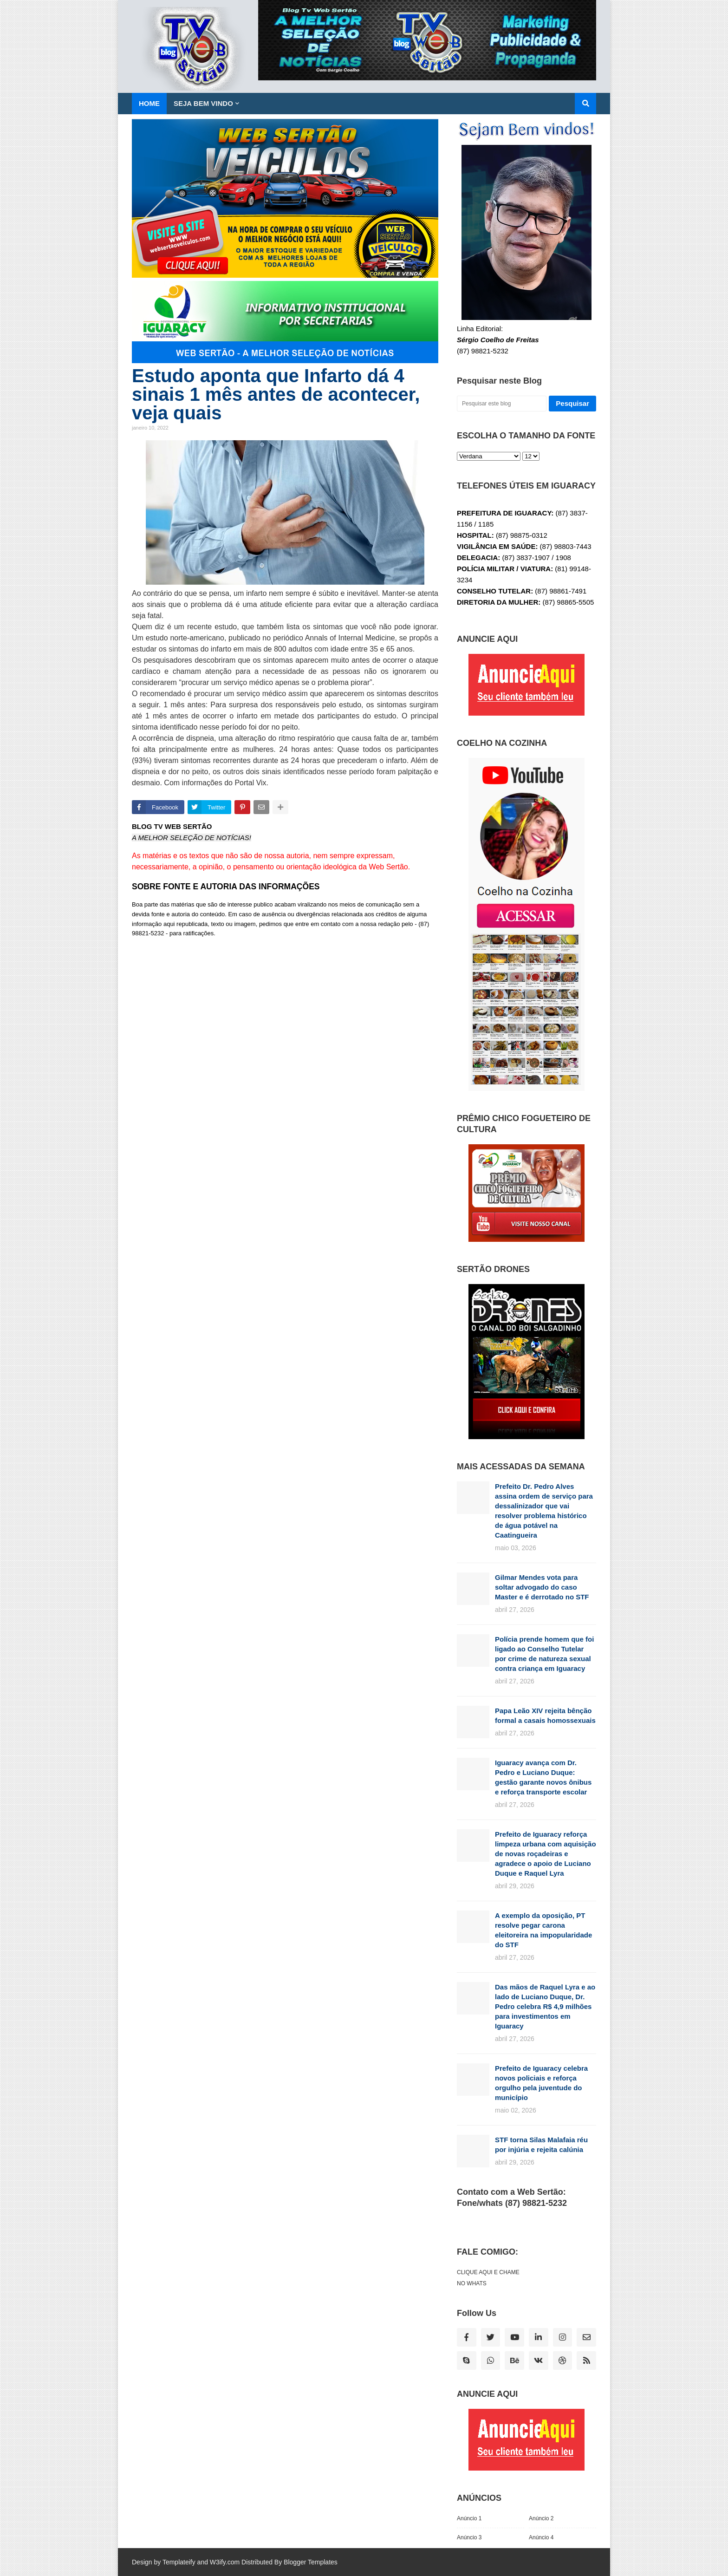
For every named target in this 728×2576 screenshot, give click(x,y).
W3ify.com (225, 2562)
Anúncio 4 (541, 2537)
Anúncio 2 (541, 2518)
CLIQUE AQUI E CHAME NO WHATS (488, 2278)
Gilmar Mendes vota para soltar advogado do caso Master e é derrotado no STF (542, 1587)
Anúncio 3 (469, 2537)
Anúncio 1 (469, 2518)
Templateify (178, 2562)
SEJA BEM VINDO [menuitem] (203, 103)
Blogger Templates (311, 2562)
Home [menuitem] (149, 103)
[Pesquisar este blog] (501, 403)
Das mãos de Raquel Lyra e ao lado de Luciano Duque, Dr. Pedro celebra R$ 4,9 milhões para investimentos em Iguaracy (545, 2006)
